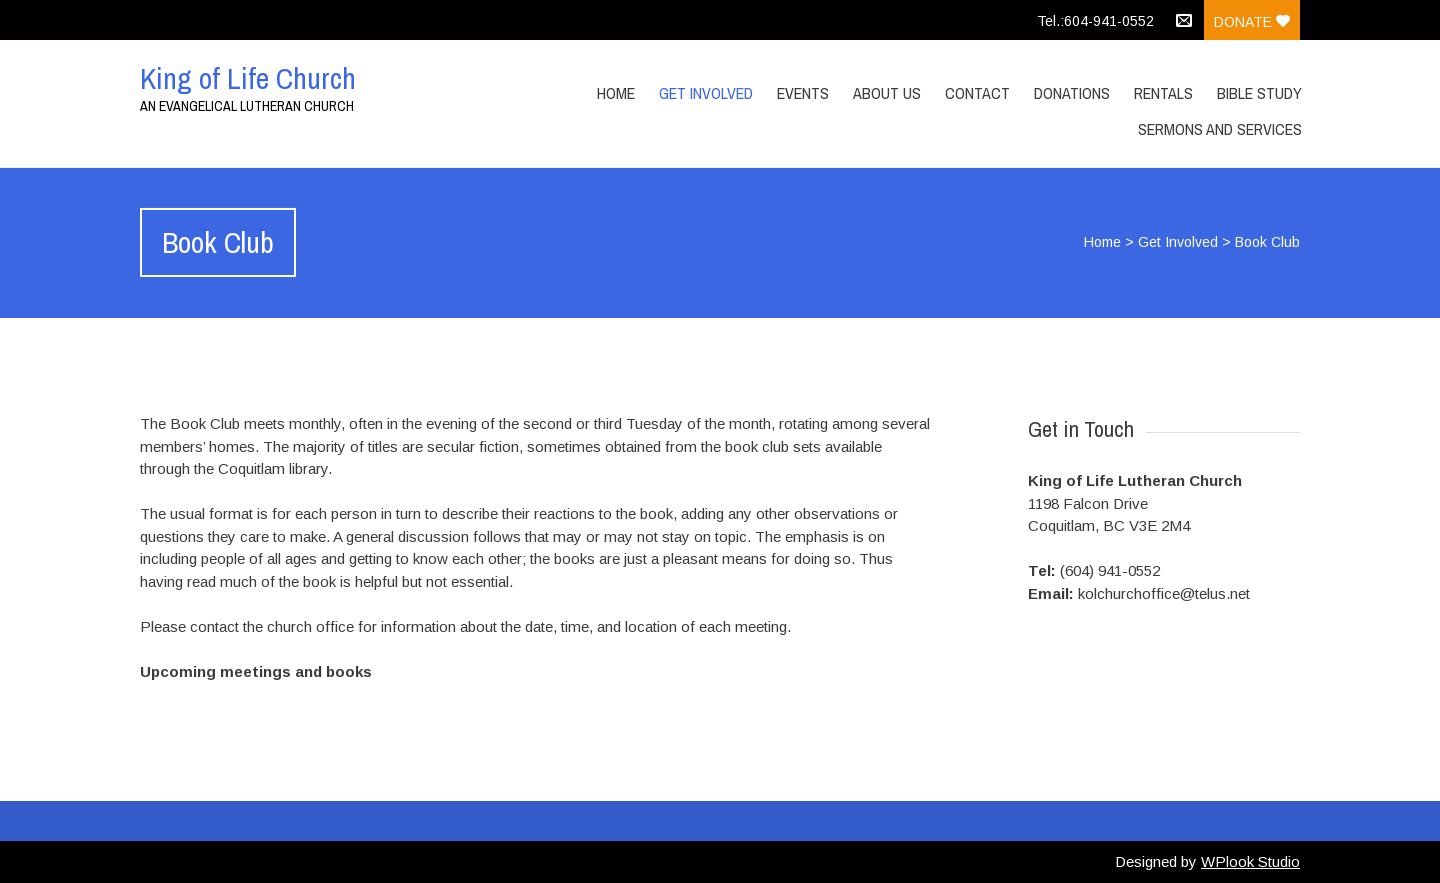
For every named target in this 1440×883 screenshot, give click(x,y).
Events (803, 93)
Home (616, 93)
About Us (887, 93)
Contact (977, 93)
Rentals (1163, 93)
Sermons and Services (1220, 129)
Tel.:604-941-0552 (1095, 21)
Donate (1252, 22)
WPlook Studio (1250, 861)
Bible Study (1259, 93)
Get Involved (706, 93)
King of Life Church (248, 78)
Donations (1072, 93)
